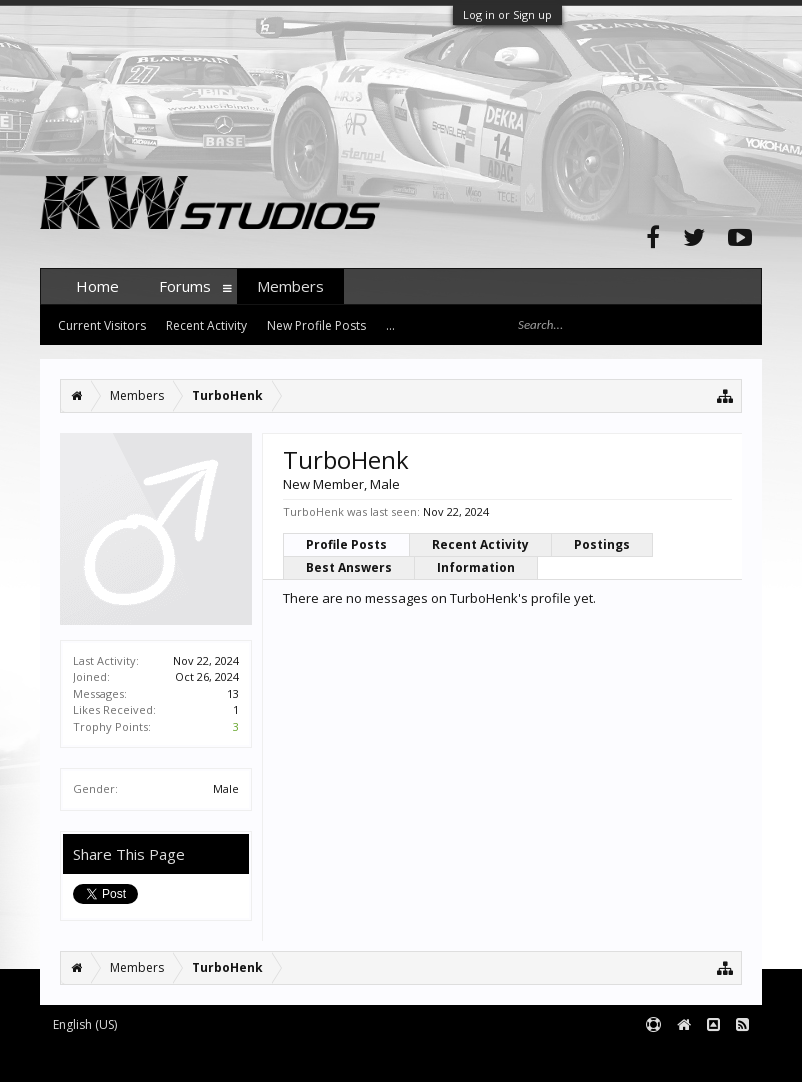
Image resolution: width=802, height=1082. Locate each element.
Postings (602, 544)
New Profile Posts (316, 325)
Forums (185, 286)
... (390, 325)
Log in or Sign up (507, 14)
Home (97, 286)
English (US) (85, 1024)
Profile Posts (346, 544)
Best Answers (349, 567)
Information (476, 567)
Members (290, 286)
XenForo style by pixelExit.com (433, 1058)
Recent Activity (480, 544)
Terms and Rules (712, 1058)
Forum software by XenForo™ (191, 1058)
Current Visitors (102, 325)
